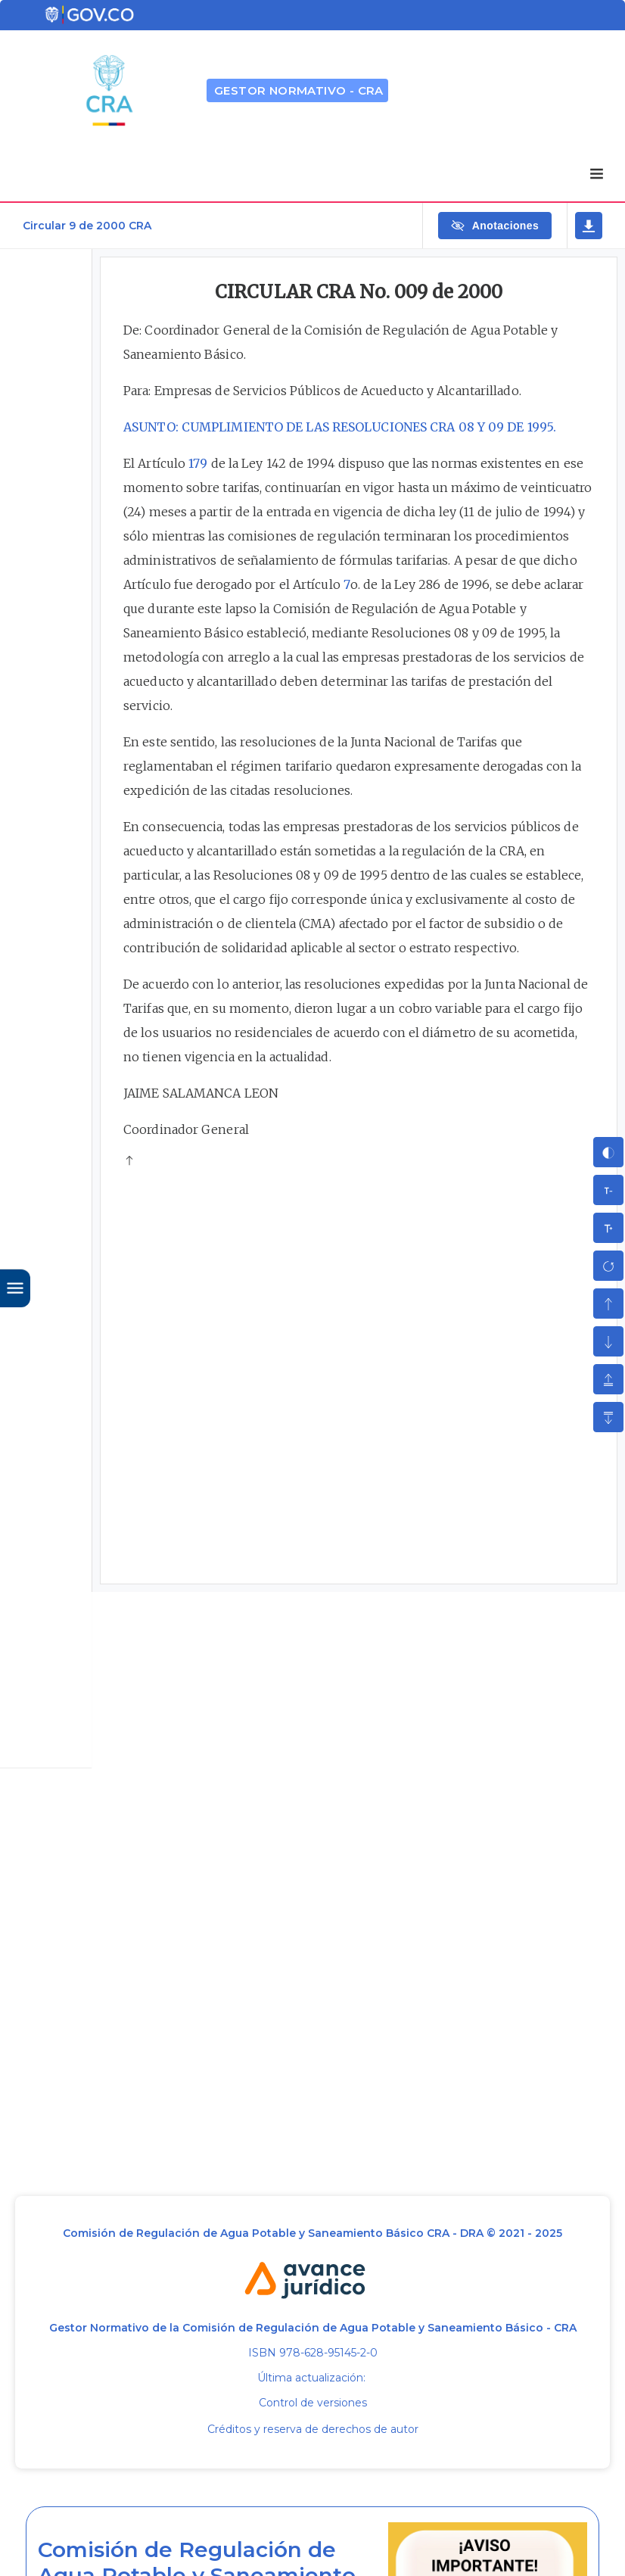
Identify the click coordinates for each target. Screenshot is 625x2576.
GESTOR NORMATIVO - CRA (299, 90)
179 (197, 463)
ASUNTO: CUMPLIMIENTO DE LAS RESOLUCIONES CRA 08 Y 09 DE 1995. (339, 427)
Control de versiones (313, 2402)
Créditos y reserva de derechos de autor (312, 2429)
